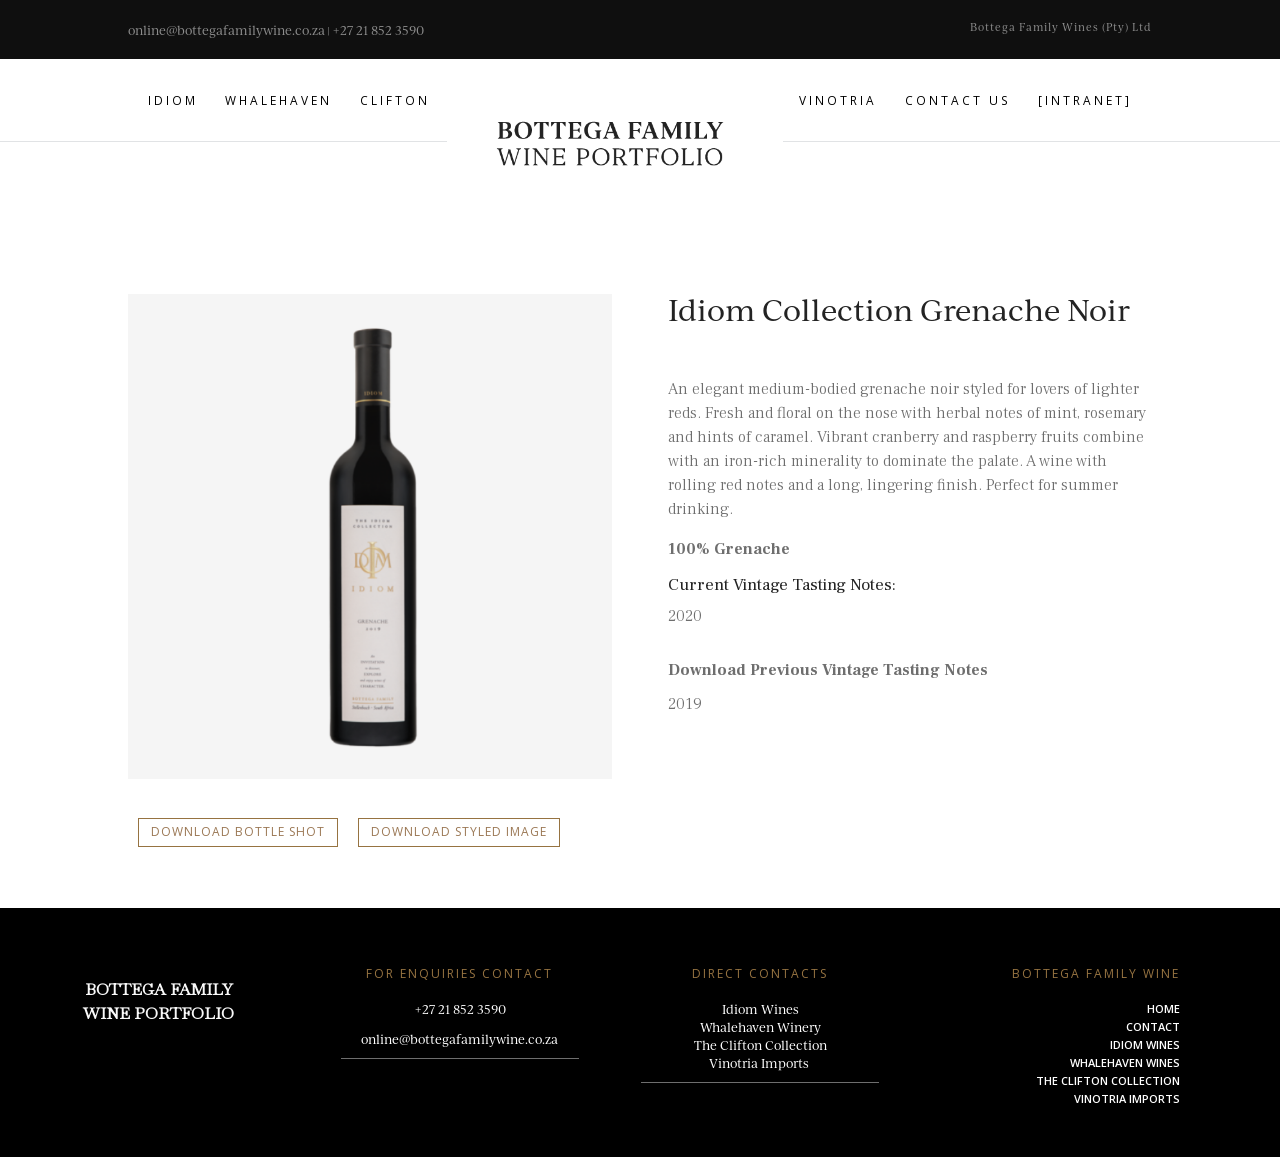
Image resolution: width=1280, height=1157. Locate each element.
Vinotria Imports (760, 1063)
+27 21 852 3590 (378, 30)
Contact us (958, 100)
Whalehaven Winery (760, 1027)
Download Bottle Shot (238, 831)
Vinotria (838, 100)
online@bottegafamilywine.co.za (226, 30)
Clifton (395, 100)
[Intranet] (1085, 100)
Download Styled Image (459, 831)
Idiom (173, 100)
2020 (685, 616)
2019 (685, 704)
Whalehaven (278, 100)
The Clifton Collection (760, 1045)
